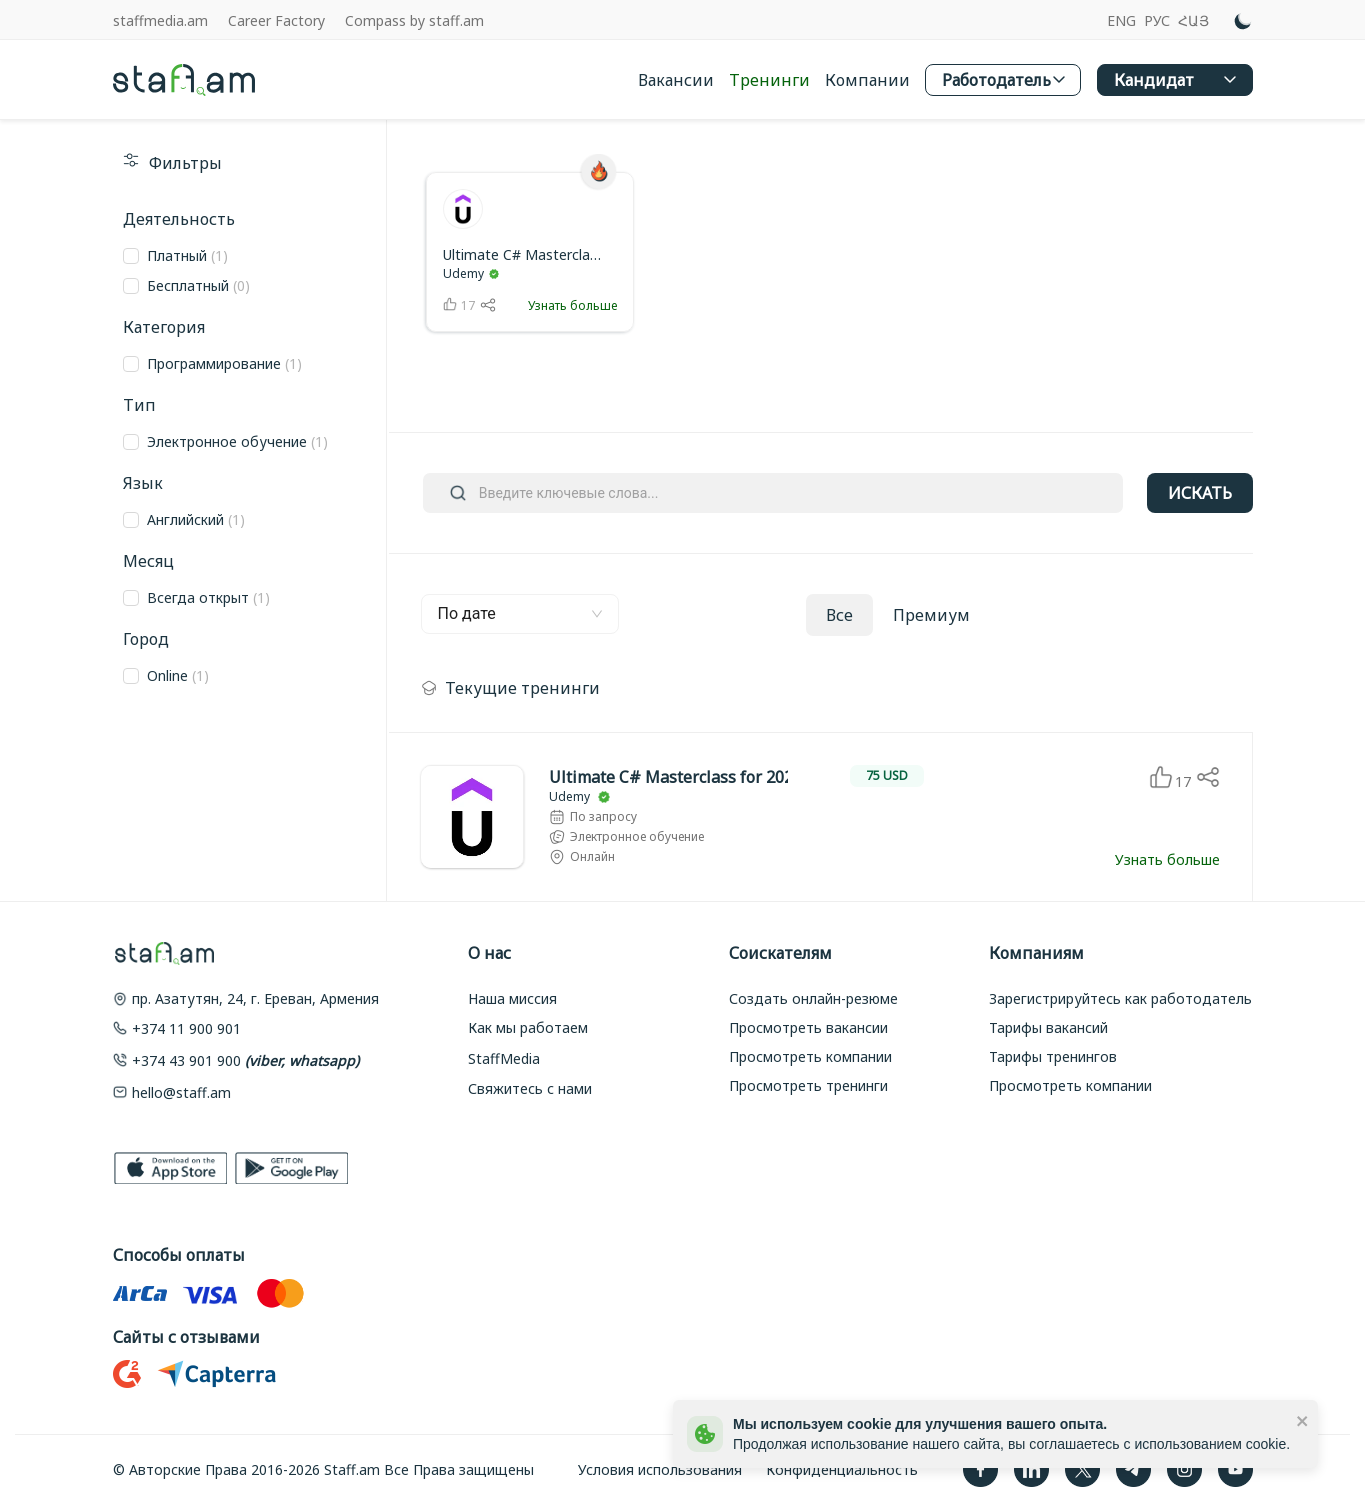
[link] (530, 252)
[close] (1303, 1420)
